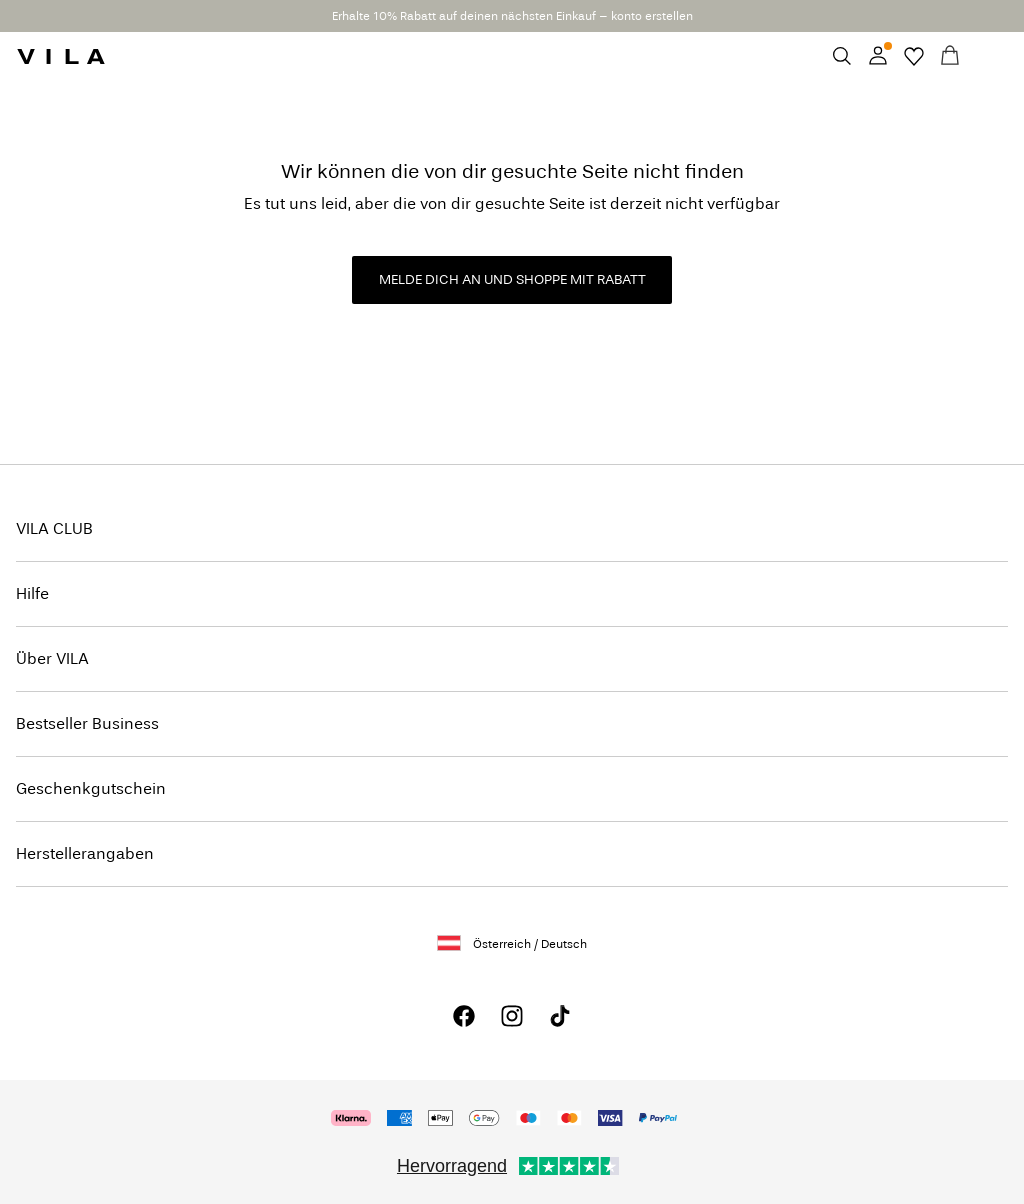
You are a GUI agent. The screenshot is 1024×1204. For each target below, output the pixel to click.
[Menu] (986, 56)
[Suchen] (842, 56)
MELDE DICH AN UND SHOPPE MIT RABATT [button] (512, 279)
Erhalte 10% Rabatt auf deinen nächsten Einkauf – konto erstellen (512, 16)
